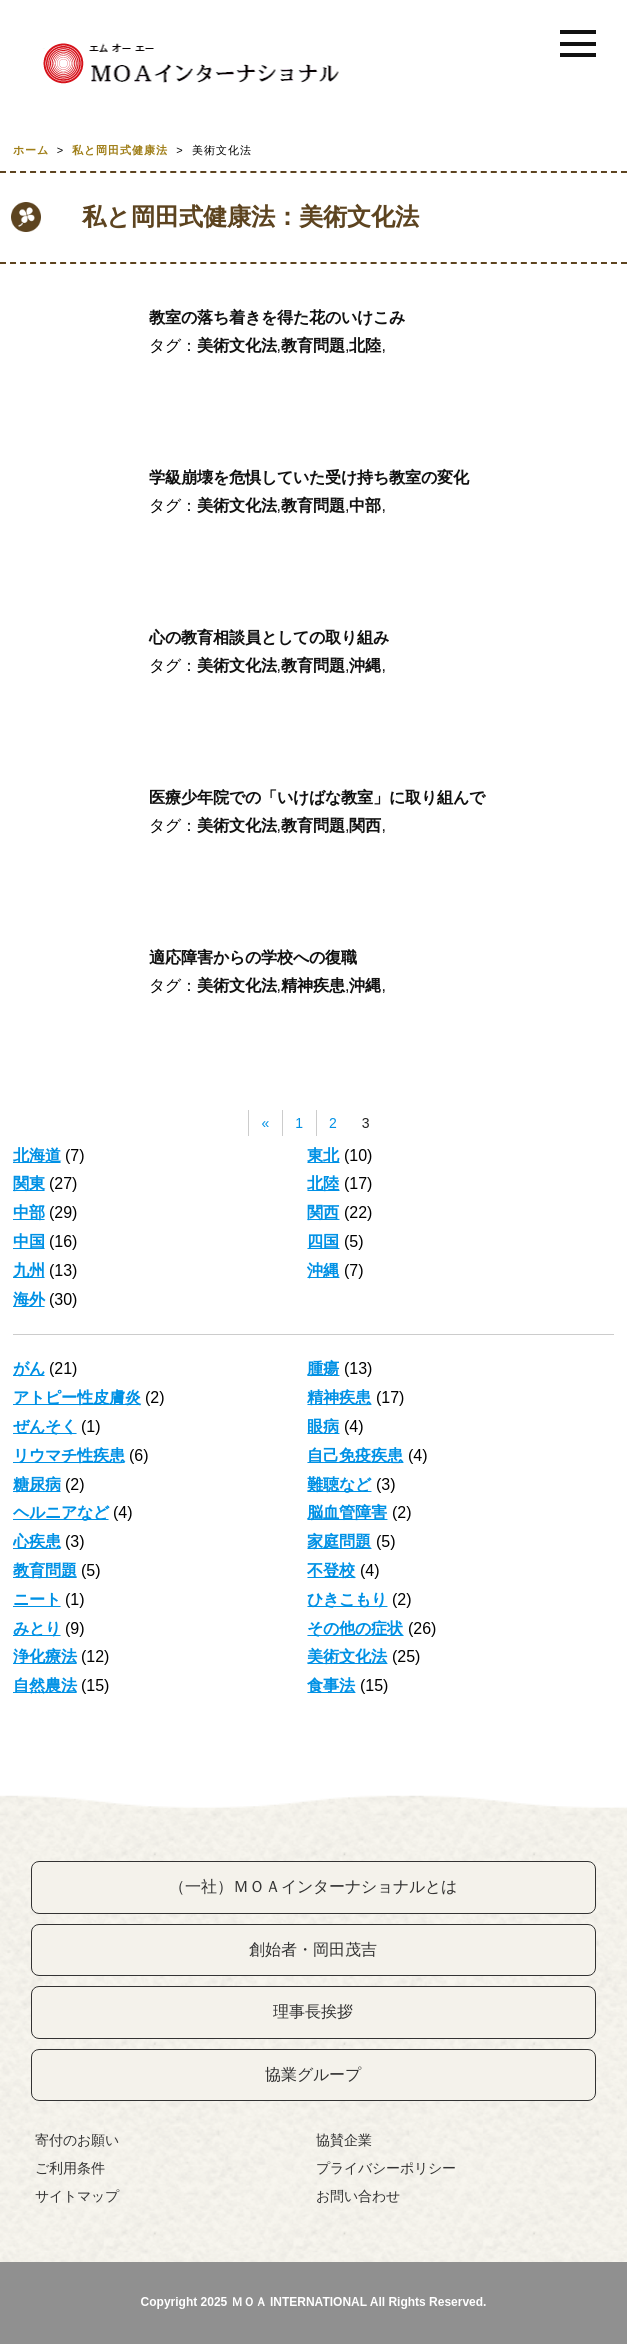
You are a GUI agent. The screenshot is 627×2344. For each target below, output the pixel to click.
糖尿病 (37, 1484)
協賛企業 (344, 2140)
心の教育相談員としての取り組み (269, 637)
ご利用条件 (70, 2168)
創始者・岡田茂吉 (313, 1949)
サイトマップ (77, 2196)
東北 (323, 1155)
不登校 (331, 1570)
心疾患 (37, 1541)
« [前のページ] (265, 1123)
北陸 (365, 345)
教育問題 (313, 345)
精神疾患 (313, 985)
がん (29, 1368)
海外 (29, 1299)
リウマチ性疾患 (69, 1455)
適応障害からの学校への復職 (253, 957)
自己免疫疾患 (355, 1455)
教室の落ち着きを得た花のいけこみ (277, 317)
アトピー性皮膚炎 (77, 1397)
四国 (323, 1241)
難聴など (339, 1484)
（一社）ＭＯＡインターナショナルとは (313, 1886)
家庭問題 (339, 1541)
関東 (29, 1183)
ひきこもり (347, 1599)
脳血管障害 (347, 1512)
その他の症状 (355, 1628)
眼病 (323, 1426)
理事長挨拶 (313, 2011)
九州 (29, 1270)
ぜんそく (45, 1426)
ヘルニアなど (61, 1512)
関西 (365, 825)
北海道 (37, 1155)
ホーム (31, 150)
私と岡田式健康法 (120, 150)
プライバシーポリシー (386, 2168)
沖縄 (365, 665)
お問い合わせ (358, 2196)
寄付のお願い (77, 2140)
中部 (365, 505)
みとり (37, 1628)
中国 (29, 1241)
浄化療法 (45, 1656)
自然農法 (45, 1685)
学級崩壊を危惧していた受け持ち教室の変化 (309, 477)
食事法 (331, 1685)
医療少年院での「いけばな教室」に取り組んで (317, 797)
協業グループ (313, 2074)
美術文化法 (237, 345)
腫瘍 (323, 1368)
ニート (37, 1599)
